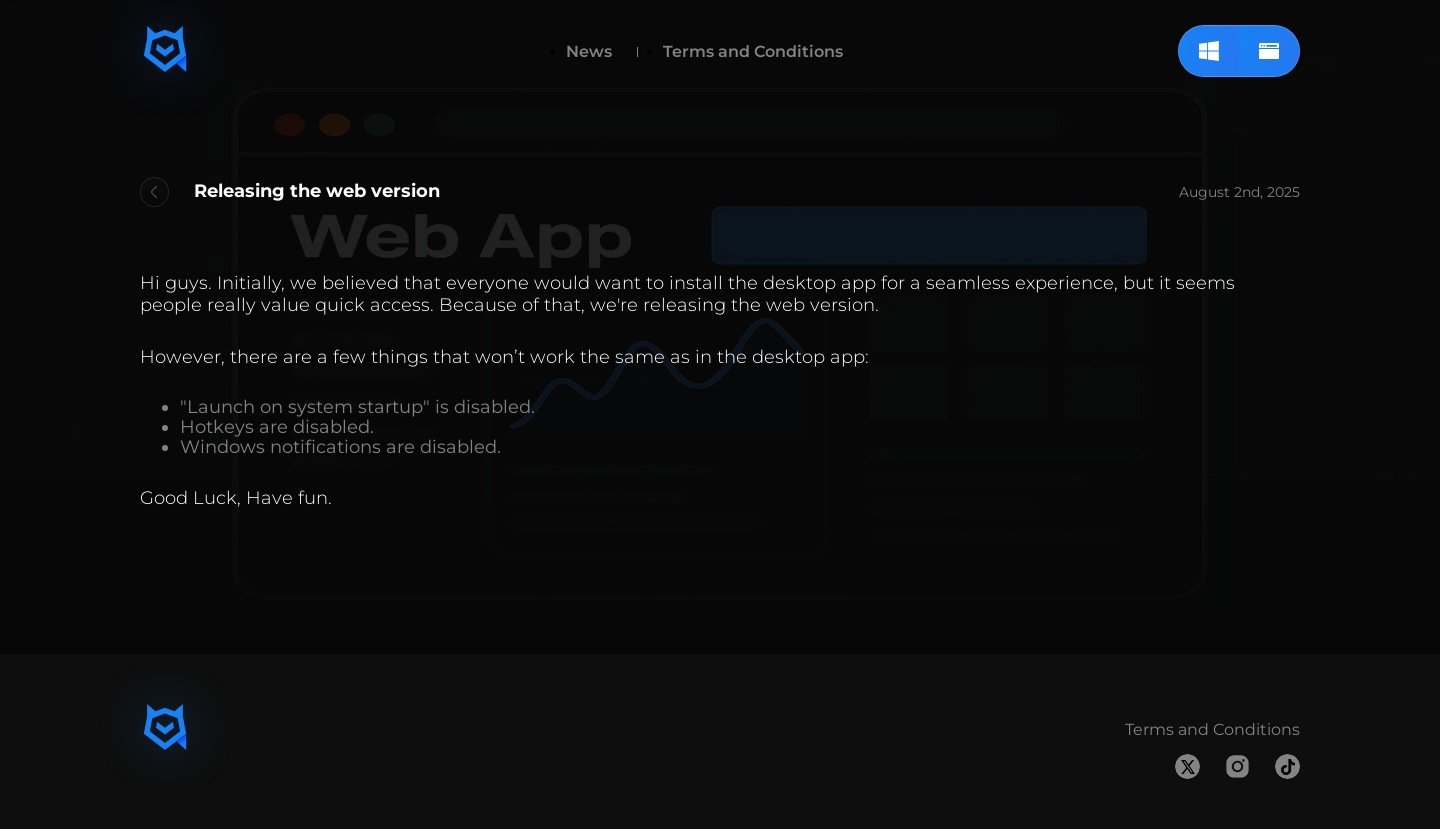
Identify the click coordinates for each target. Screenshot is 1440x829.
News (589, 51)
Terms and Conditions (753, 51)
